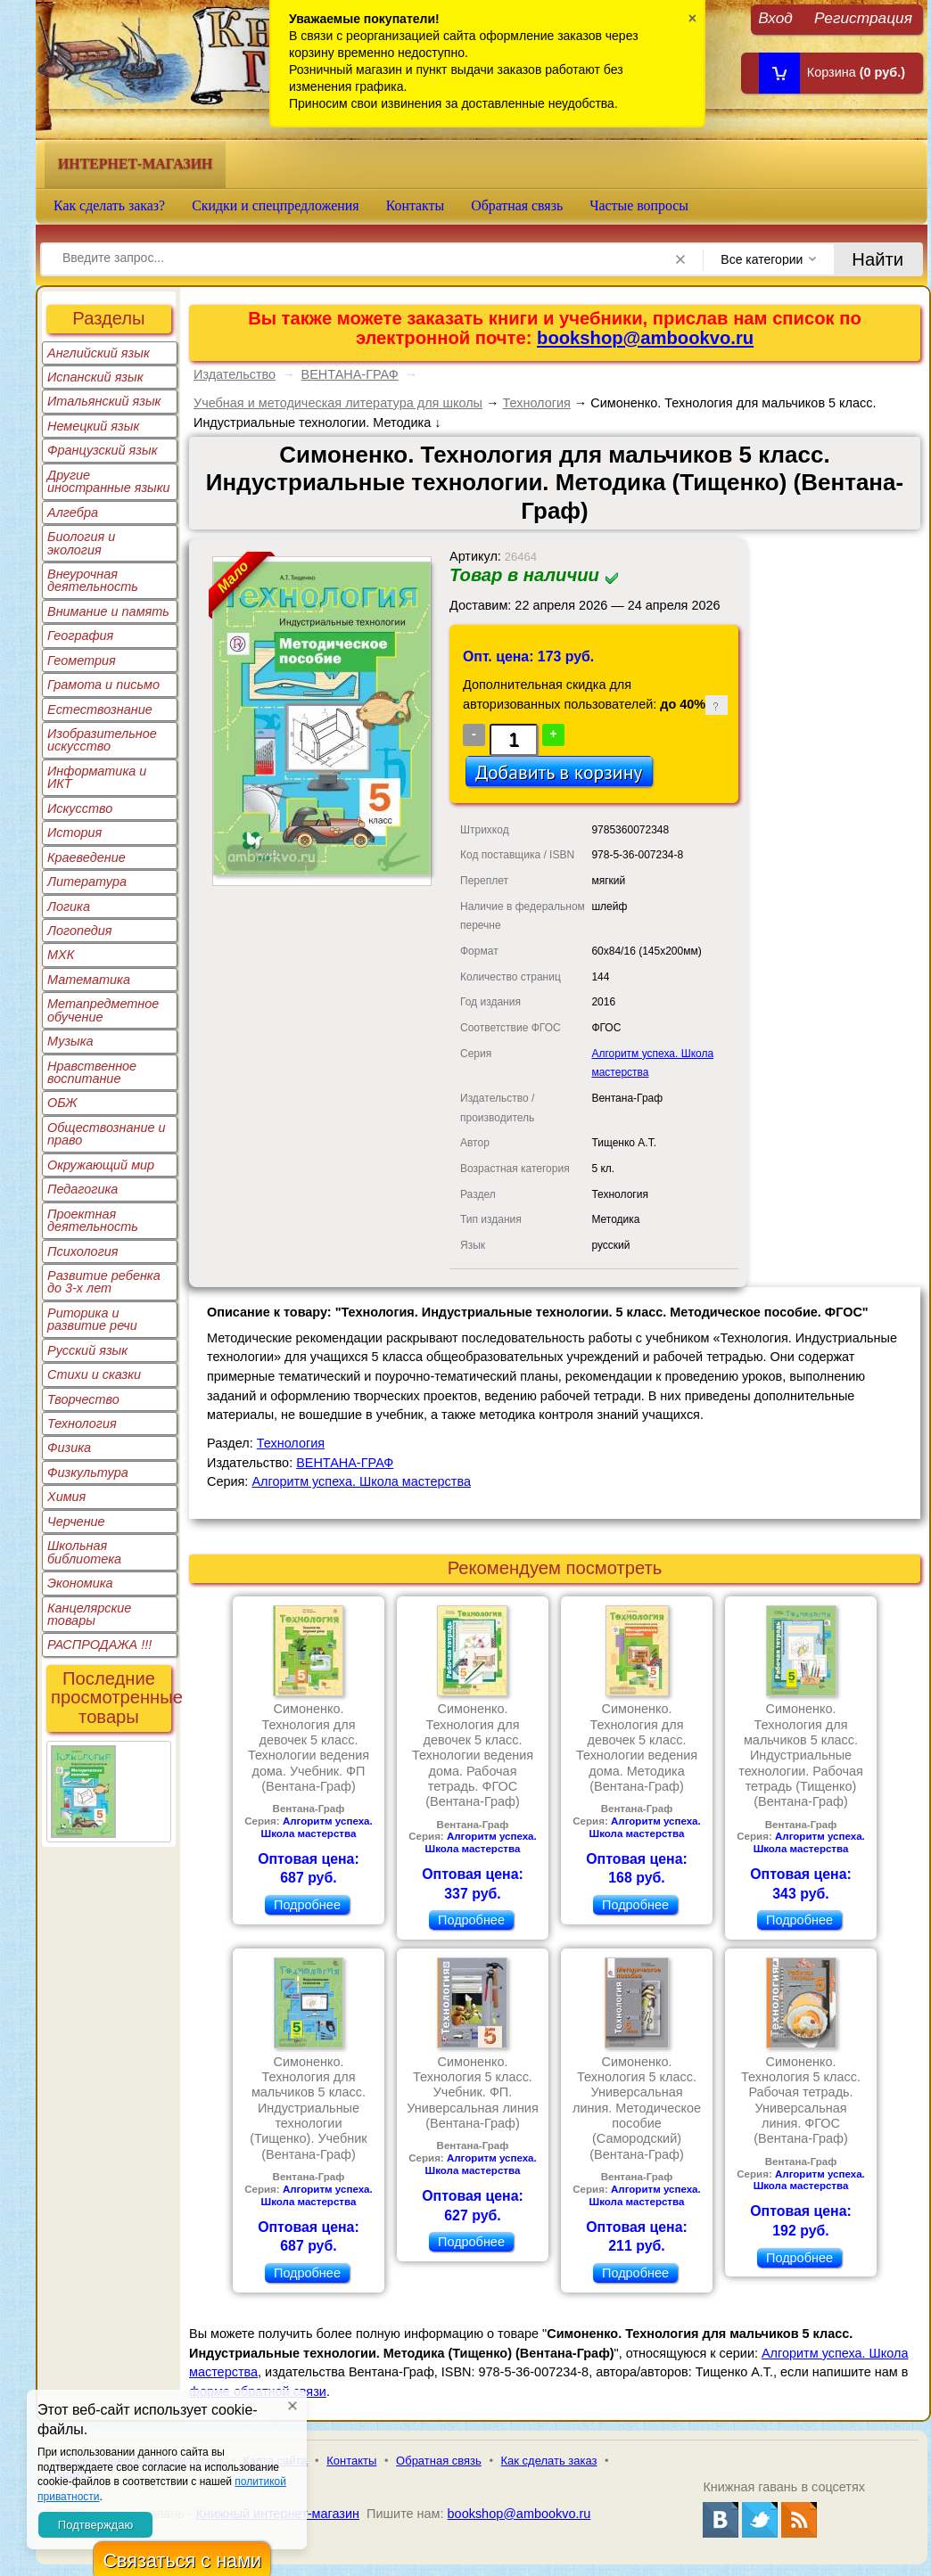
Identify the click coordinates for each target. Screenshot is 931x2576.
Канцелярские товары (89, 1614)
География (80, 635)
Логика (68, 906)
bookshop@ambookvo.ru (645, 338)
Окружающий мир (100, 1165)
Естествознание (99, 709)
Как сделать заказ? (109, 205)
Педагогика (82, 1189)
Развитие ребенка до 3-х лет (104, 1281)
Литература (87, 881)
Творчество (83, 1399)
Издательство (235, 374)
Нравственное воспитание (91, 1072)
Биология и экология (81, 542)
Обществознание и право (106, 1133)
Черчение (76, 1521)
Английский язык (98, 353)
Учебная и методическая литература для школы (338, 403)
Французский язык (102, 450)
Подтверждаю (95, 2524)
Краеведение (86, 857)
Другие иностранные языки (108, 481)
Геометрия (81, 660)
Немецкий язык (93, 426)
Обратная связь (517, 205)
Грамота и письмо (103, 684)
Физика (69, 1447)
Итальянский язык (104, 401)
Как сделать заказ (549, 2460)
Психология (83, 1251)
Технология (82, 1423)
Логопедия (79, 930)
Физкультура (87, 1472)
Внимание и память (108, 611)
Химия (66, 1496)
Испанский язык (95, 377)
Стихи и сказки (94, 1374)
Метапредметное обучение (103, 1010)
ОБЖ (62, 1102)
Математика (88, 979)
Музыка (70, 1041)
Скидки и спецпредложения (275, 205)
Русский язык (87, 1350)
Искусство (79, 808)
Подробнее (307, 1905)
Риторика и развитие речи (92, 1319)
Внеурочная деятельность (92, 580)
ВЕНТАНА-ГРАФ (350, 374)
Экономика (80, 1583)
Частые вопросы (638, 205)
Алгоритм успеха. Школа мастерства (361, 1481)
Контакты (415, 205)
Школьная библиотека (84, 1551)
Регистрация (863, 17)
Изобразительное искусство (102, 739)
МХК (60, 955)
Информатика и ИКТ (96, 777)
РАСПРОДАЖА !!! (99, 1644)
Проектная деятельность (92, 1220)
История (74, 832)
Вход (775, 17)
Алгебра (72, 512)
